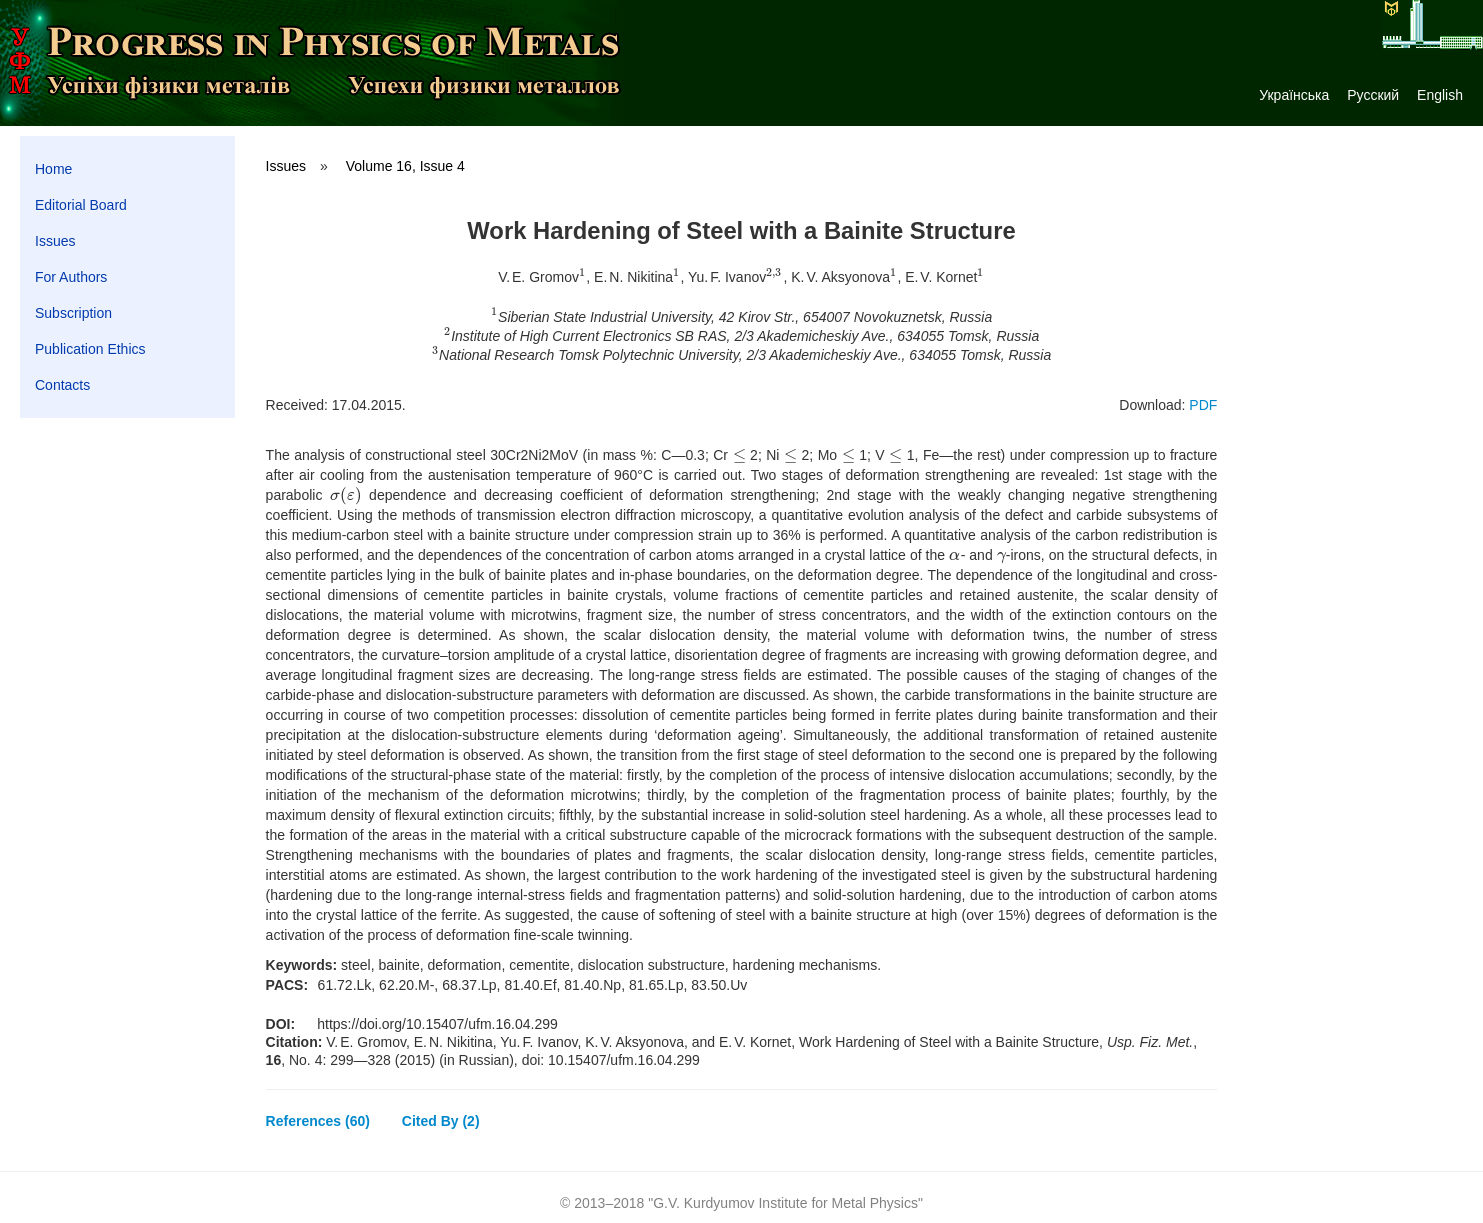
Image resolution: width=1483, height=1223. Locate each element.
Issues (55, 241)
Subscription (73, 313)
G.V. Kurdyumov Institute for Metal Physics (785, 1203)
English (1440, 95)
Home (53, 169)
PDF (1203, 405)
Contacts (62, 385)
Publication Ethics (90, 349)
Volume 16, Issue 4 (405, 166)
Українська (1294, 95)
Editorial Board (81, 205)
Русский (1373, 95)
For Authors (71, 277)
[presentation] (582, 277)
